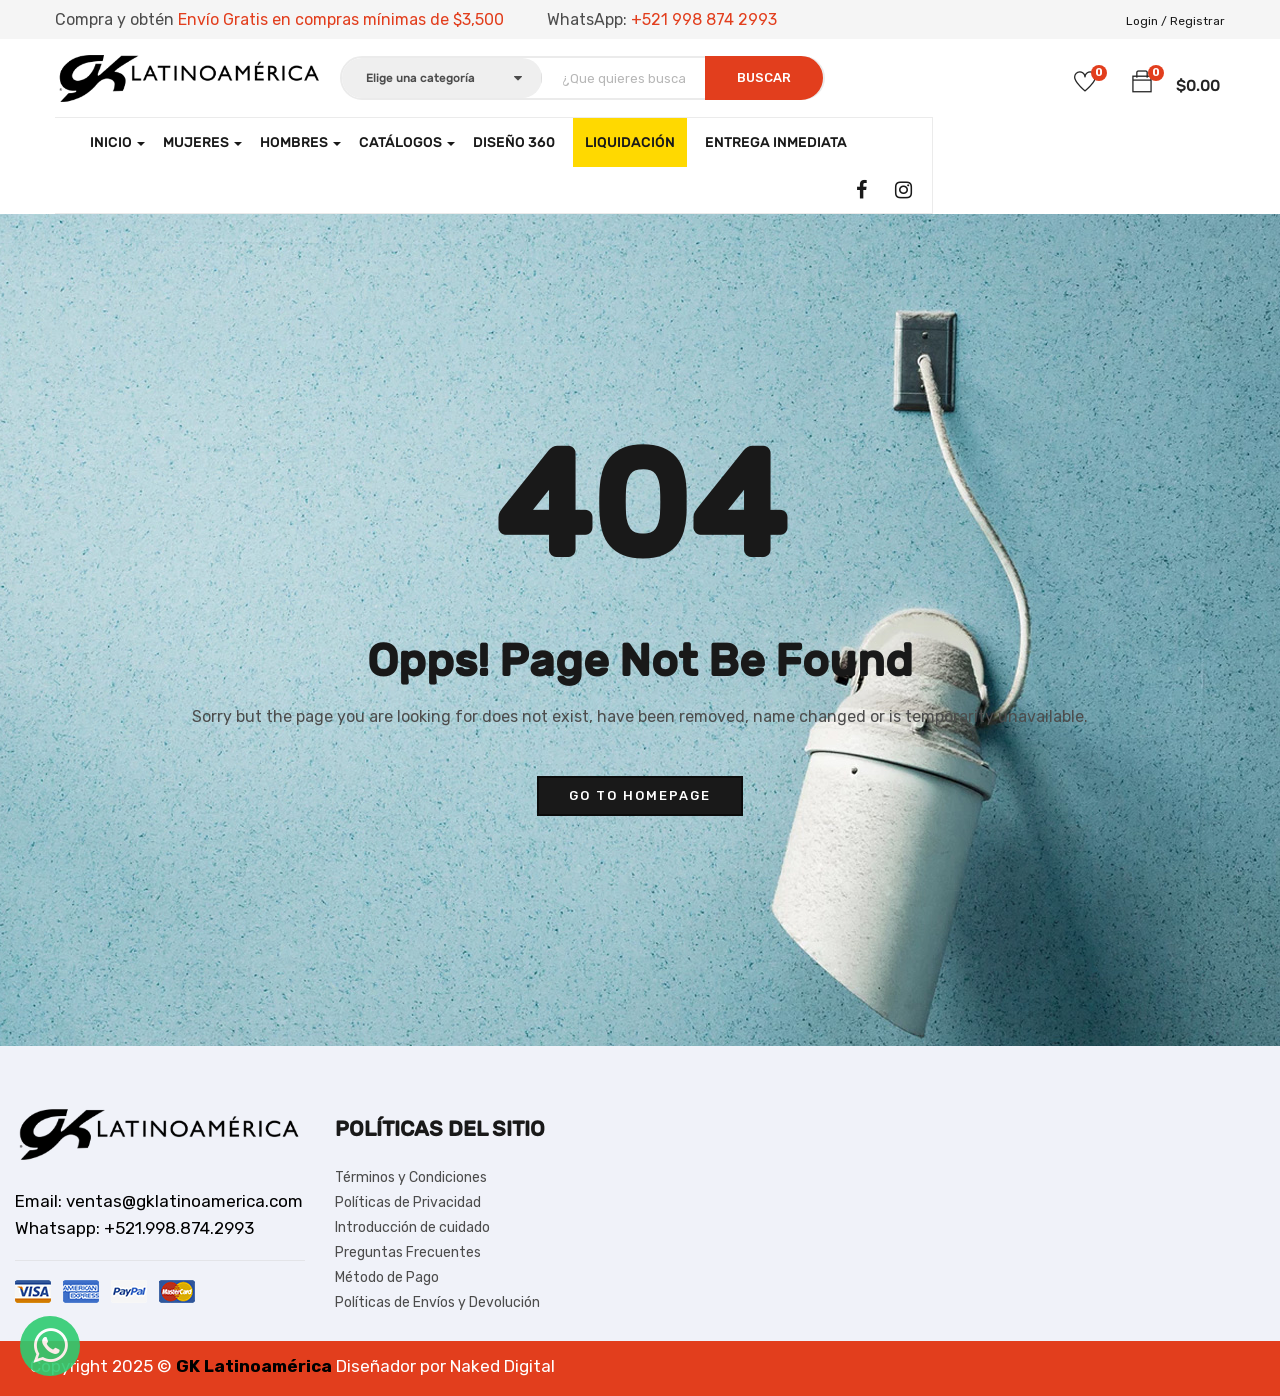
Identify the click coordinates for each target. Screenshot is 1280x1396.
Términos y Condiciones (411, 1177)
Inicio (117, 142)
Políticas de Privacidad (408, 1202)
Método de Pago (387, 1277)
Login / (1146, 21)
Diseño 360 (514, 142)
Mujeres (202, 142)
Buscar (764, 77)
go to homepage (640, 795)
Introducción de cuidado (412, 1227)
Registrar (1197, 21)
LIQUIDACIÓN (630, 142)
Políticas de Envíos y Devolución (437, 1302)
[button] (1142, 82)
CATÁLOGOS (407, 142)
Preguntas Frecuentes (408, 1252)
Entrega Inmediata (776, 142)
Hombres (300, 142)
